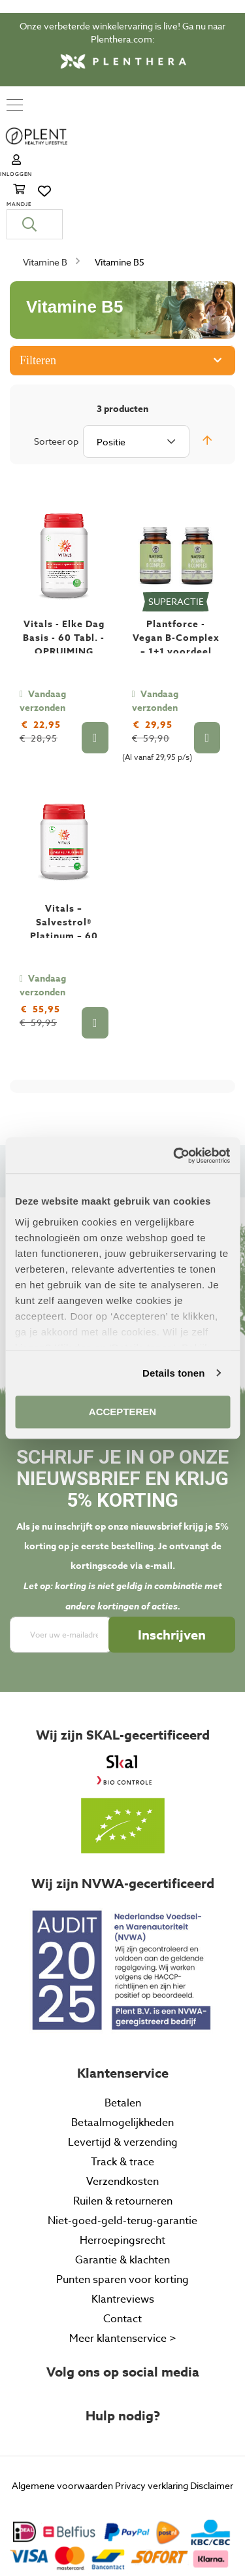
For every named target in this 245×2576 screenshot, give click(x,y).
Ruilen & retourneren (122, 2118)
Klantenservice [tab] (123, 1990)
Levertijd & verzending (123, 2059)
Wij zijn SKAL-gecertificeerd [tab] (123, 1652)
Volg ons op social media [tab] (122, 2289)
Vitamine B (46, 179)
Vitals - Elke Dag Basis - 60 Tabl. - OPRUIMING (64, 554)
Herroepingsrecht (122, 2157)
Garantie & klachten (122, 2177)
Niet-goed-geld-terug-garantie (122, 2138)
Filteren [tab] (38, 277)
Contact (122, 2236)
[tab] (122, 2445)
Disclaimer (211, 2402)
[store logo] (91, 106)
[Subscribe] (171, 1552)
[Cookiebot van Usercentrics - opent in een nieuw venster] (174, 1155)
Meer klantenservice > (122, 2255)
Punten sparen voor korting (122, 2197)
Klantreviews (122, 2216)
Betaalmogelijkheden (122, 2040)
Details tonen (173, 1373)
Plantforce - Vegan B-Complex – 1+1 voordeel (176, 554)
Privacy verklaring (151, 2402)
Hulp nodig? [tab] (123, 2333)
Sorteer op (56, 358)
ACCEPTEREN (122, 1411)
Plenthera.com (121, 39)
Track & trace (122, 2079)
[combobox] (122, 141)
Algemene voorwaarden (62, 2402)
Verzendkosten (122, 2098)
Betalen (123, 2020)
